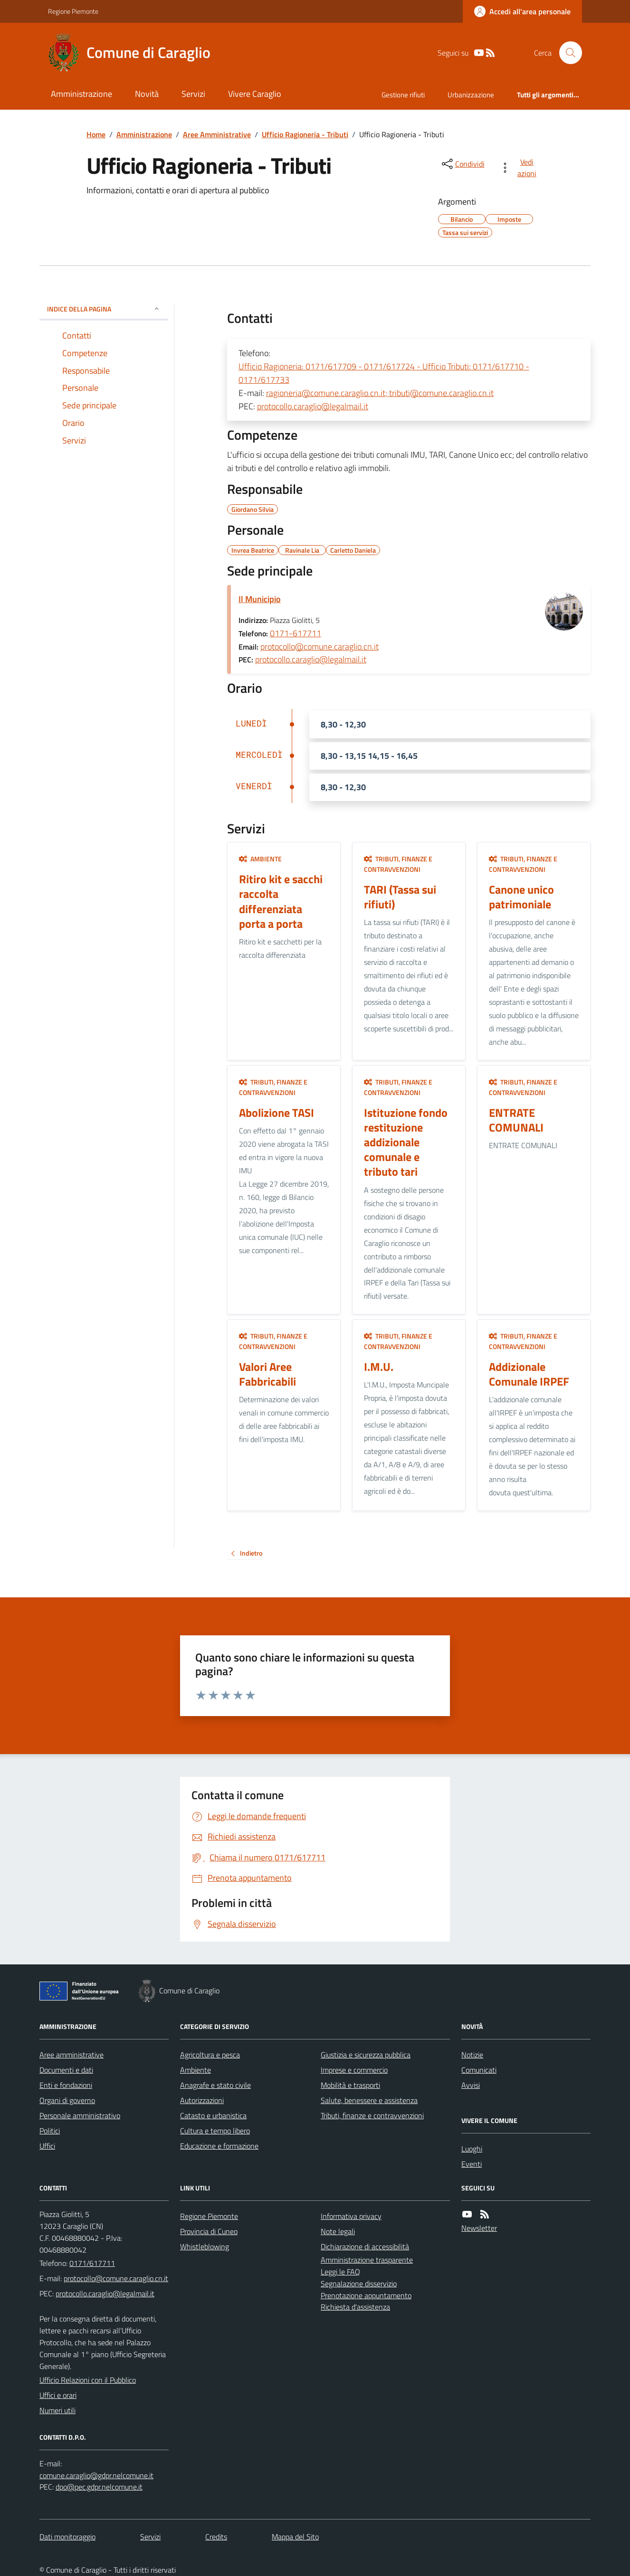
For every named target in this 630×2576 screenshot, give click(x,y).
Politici (49, 2130)
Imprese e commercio (354, 2070)
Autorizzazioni (202, 2100)
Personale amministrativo (79, 2115)
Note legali (338, 2231)
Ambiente (260, 859)
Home (95, 134)
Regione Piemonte (73, 11)
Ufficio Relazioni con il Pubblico (87, 2380)
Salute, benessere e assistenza (369, 2100)
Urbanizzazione (471, 94)
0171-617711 (295, 633)
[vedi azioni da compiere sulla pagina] (520, 167)
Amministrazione (81, 93)
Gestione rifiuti (403, 94)
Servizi (193, 93)
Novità (147, 93)
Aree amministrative (71, 2054)
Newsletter (479, 2228)
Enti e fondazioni (65, 2085)
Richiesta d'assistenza (355, 2306)
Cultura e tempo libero (215, 2130)
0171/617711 (92, 2263)
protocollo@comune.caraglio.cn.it (319, 646)
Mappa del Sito (295, 2536)
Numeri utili (57, 2410)
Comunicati (478, 2070)
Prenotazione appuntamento (366, 2295)
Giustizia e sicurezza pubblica (365, 2054)
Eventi (471, 2164)
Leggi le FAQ (340, 2271)
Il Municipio (260, 599)
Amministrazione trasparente (367, 2259)
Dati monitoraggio (67, 2536)
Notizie (472, 2054)
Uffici (47, 2145)
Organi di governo (67, 2100)
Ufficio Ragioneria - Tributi (305, 134)
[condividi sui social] (462, 163)
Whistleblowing (204, 2246)
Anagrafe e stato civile (215, 2085)
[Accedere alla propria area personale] (522, 11)
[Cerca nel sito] (567, 52)
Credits (216, 2536)
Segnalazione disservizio (359, 2283)
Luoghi (471, 2148)
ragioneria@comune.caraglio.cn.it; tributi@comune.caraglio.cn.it (380, 393)
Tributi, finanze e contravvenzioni (398, 864)
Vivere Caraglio (254, 93)
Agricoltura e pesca (210, 2054)
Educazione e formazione (219, 2145)
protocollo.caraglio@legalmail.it (312, 406)
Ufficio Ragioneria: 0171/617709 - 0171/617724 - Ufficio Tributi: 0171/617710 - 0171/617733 (384, 373)
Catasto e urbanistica (213, 2115)
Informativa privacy (351, 2216)
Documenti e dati (66, 2070)
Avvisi (470, 2085)
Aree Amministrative (217, 134)
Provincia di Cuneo (209, 2231)
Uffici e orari (57, 2395)
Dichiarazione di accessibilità (365, 2246)
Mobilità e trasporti (350, 2085)
